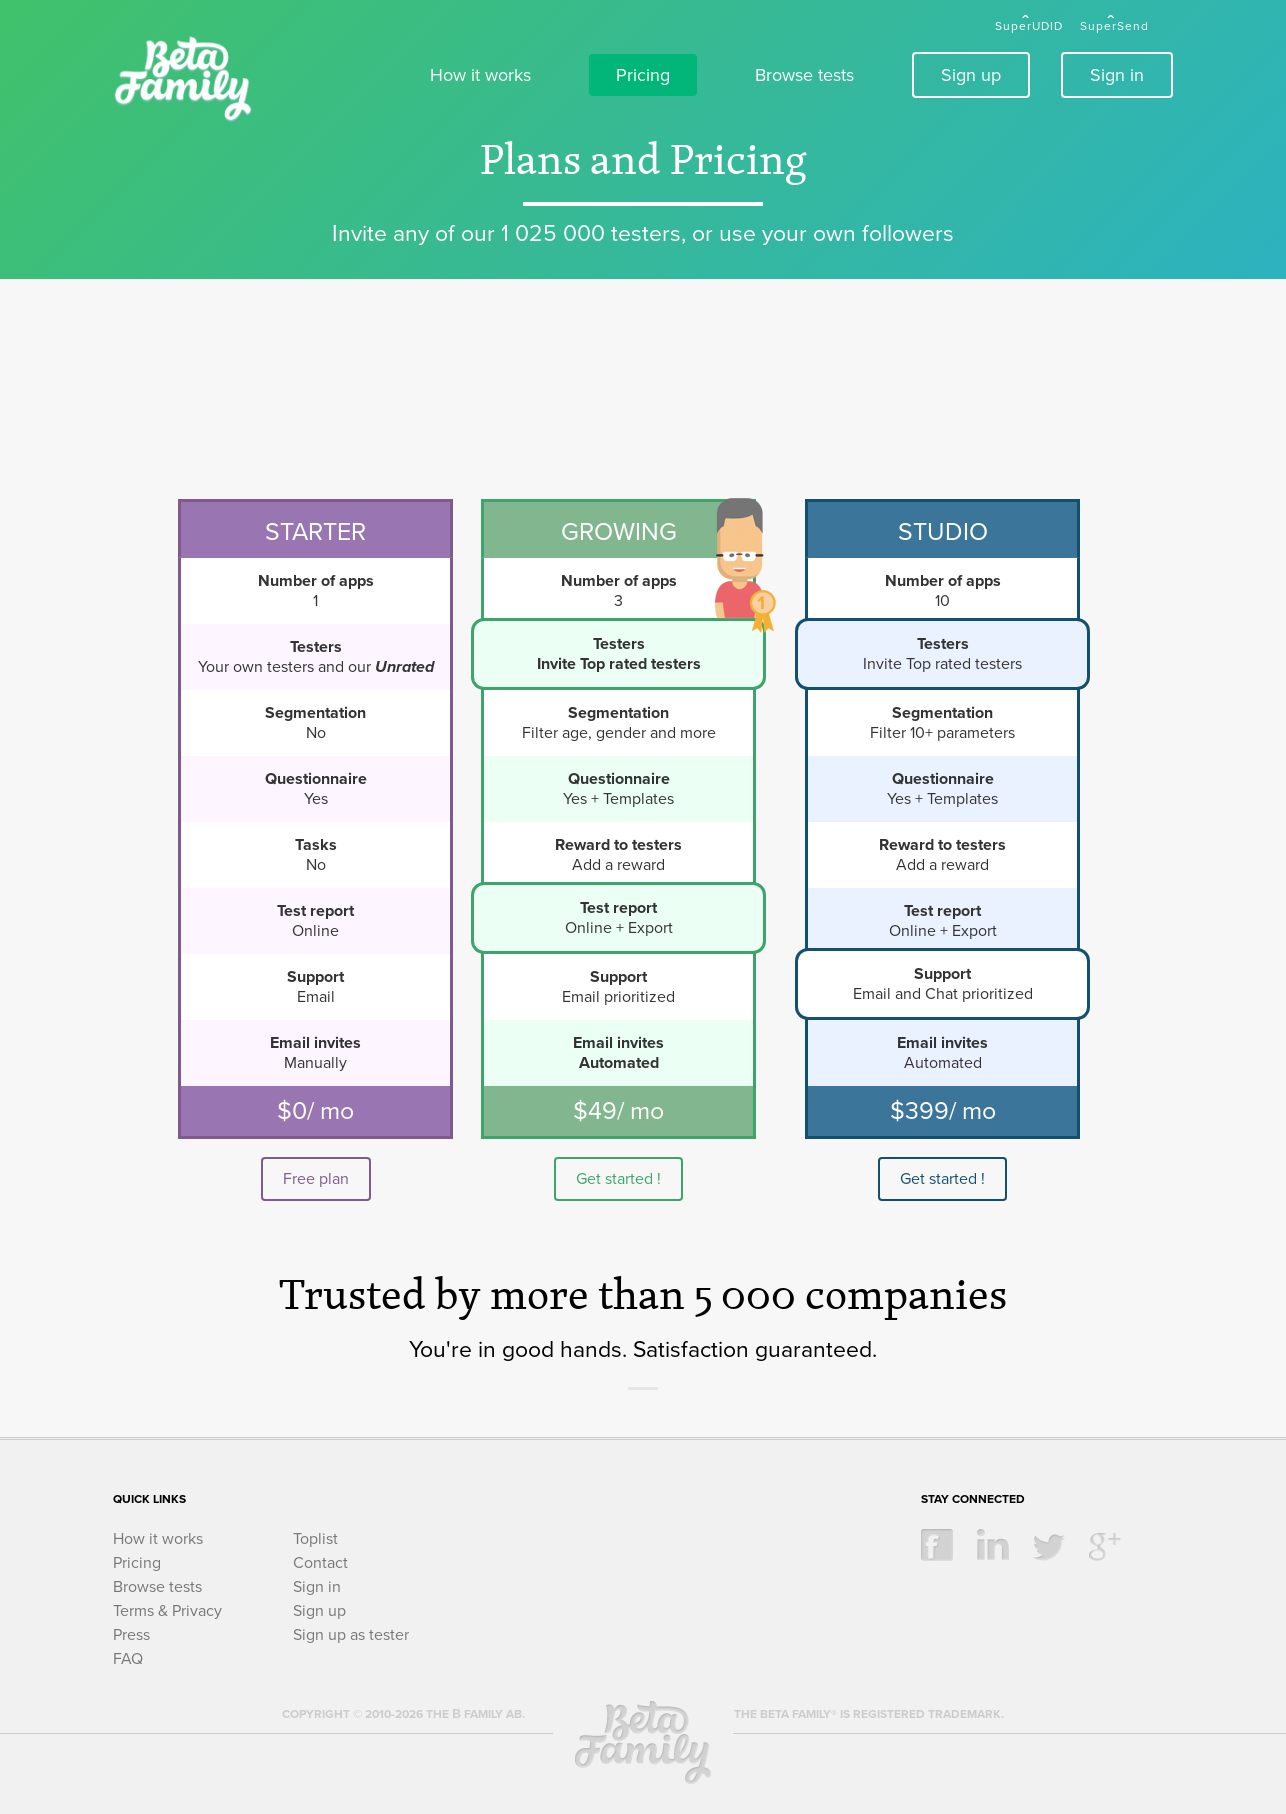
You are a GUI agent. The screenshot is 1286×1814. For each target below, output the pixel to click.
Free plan (316, 1179)
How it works (480, 75)
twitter (1049, 1545)
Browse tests (804, 75)
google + (1105, 1545)
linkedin (993, 1545)
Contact (320, 1563)
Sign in (1117, 75)
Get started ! (618, 1179)
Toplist (315, 1539)
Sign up (971, 75)
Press (131, 1635)
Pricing (643, 75)
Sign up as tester (351, 1635)
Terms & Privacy (167, 1611)
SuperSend (1114, 26)
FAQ (128, 1659)
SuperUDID (1029, 26)
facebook (937, 1545)
